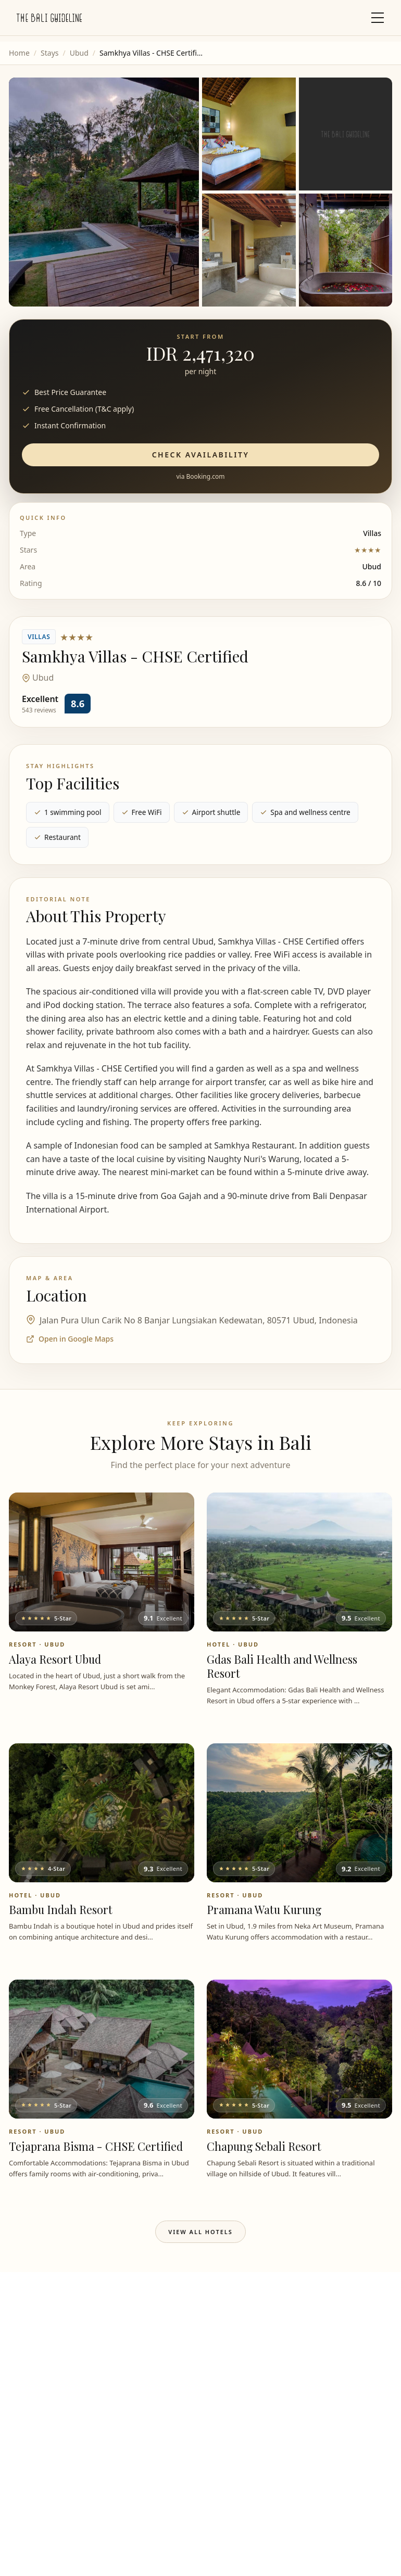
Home (19, 53)
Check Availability (200, 455)
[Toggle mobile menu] (377, 17)
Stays (49, 53)
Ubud (79, 53)
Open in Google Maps (70, 1339)
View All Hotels (200, 2232)
